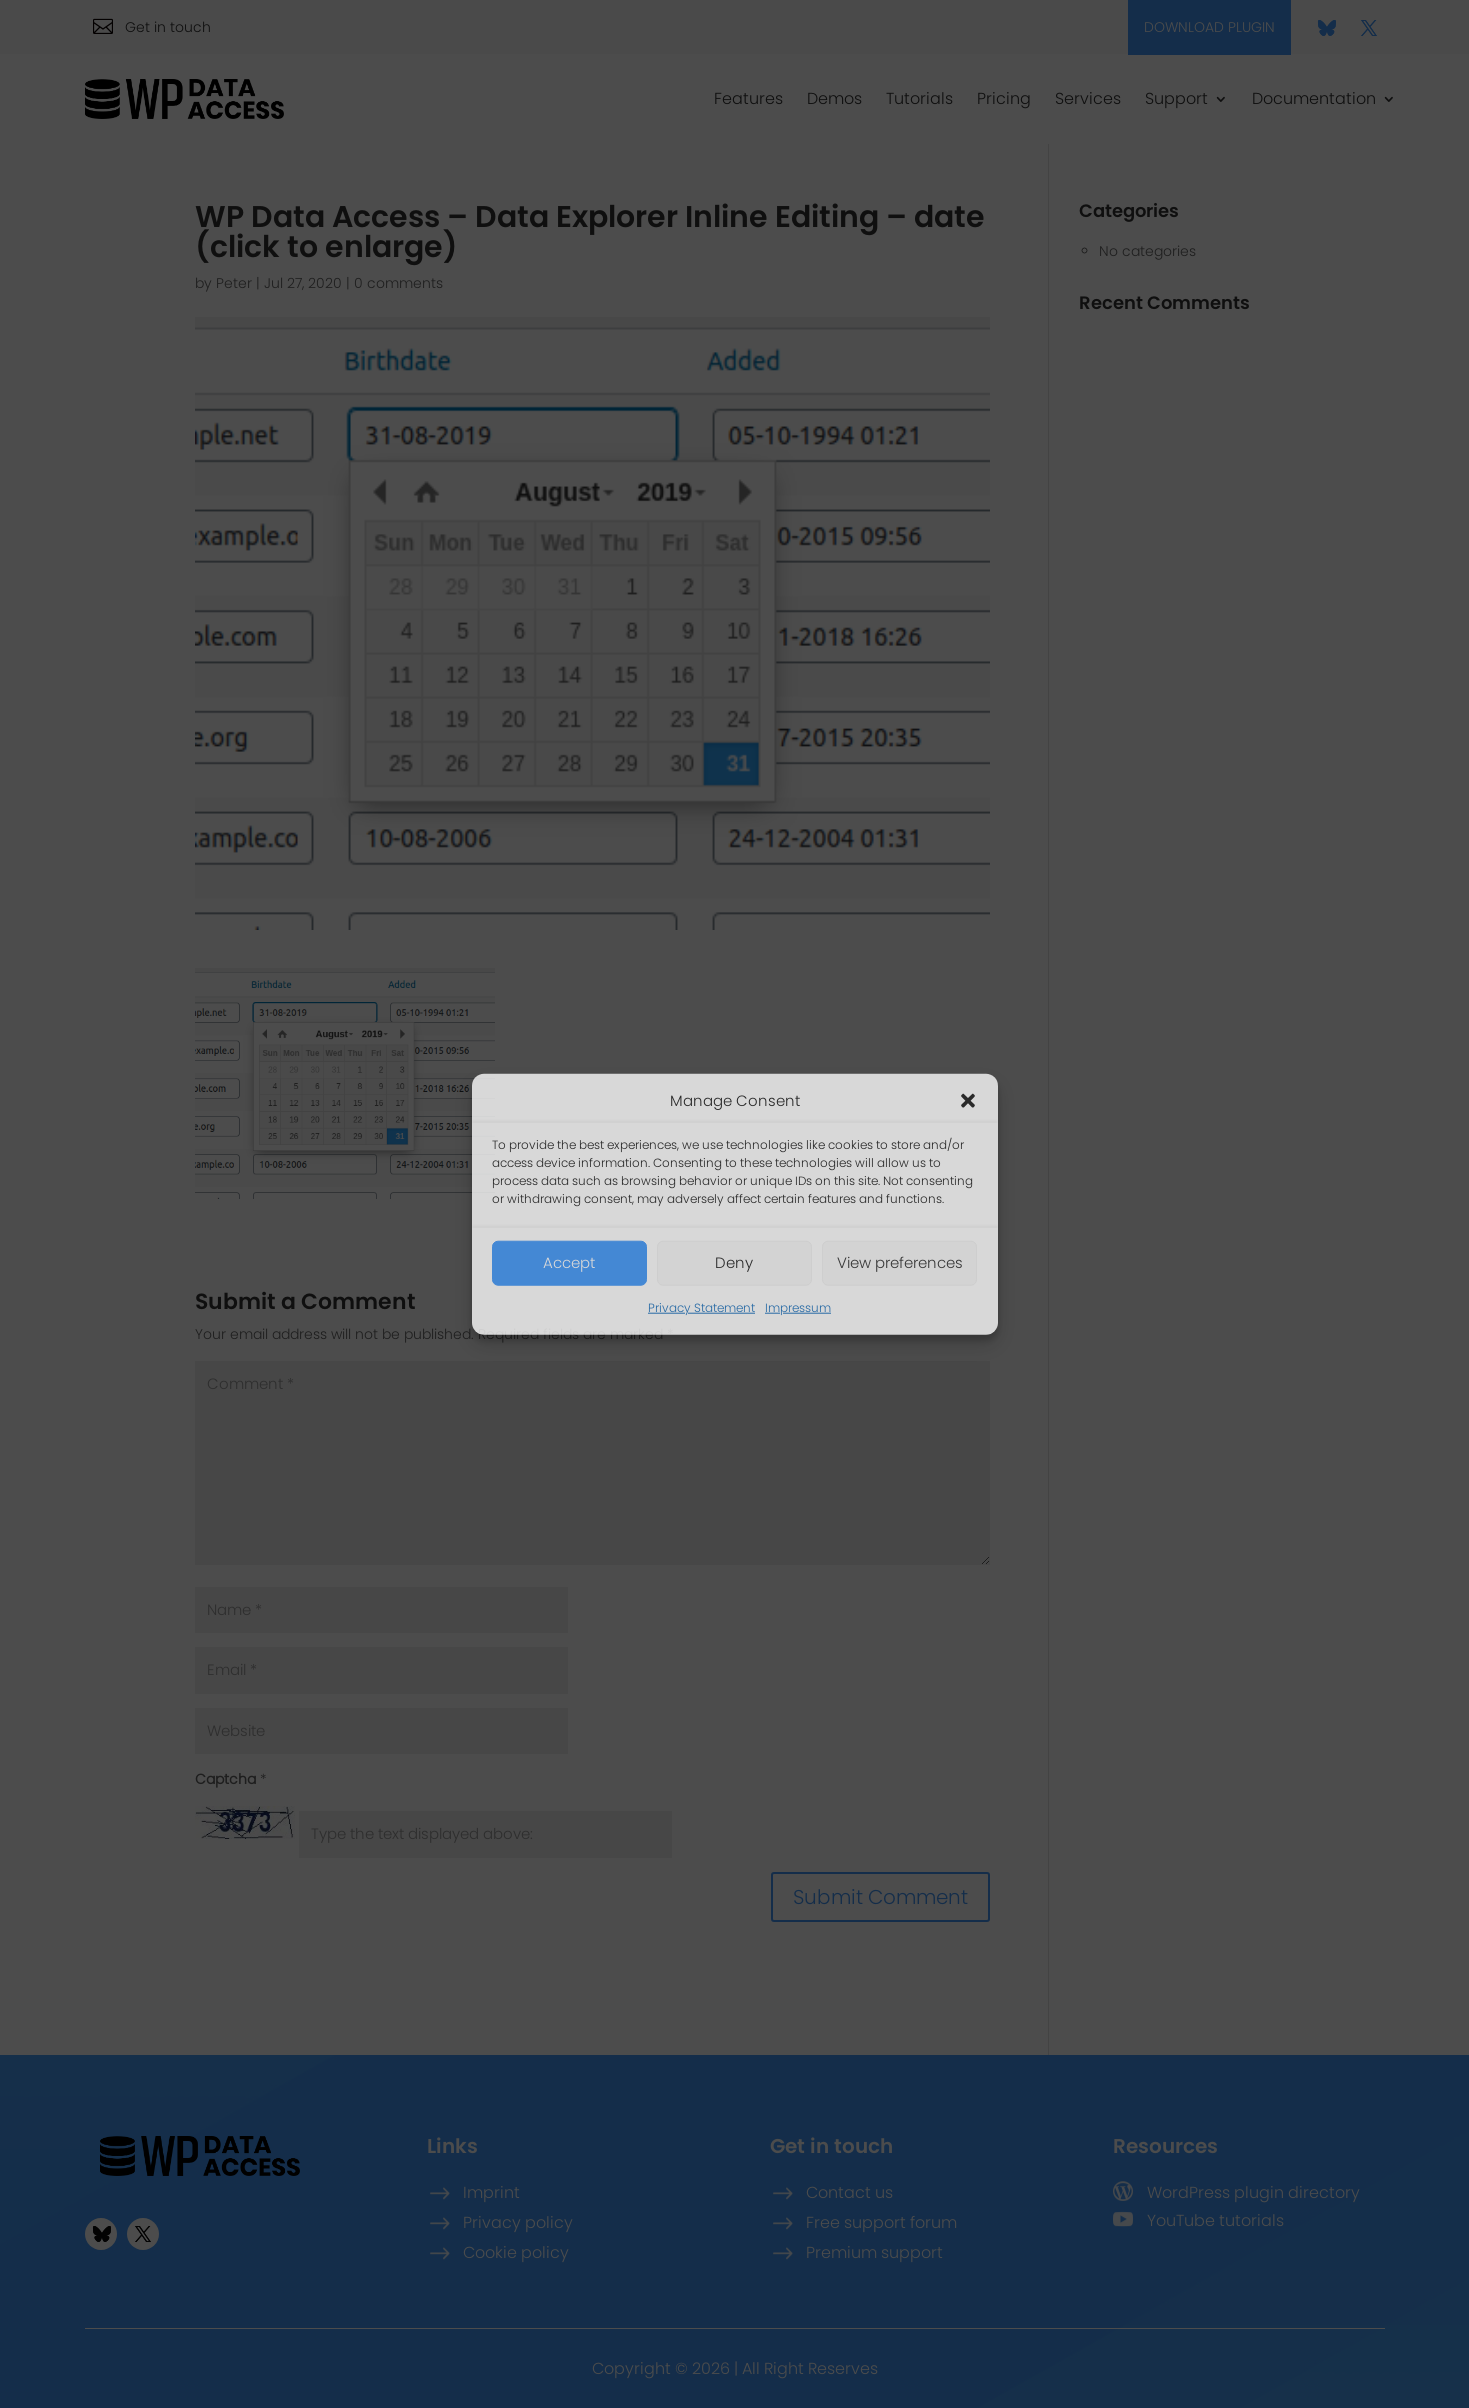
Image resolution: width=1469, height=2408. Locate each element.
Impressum (798, 1307)
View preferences (900, 1262)
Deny (734, 1262)
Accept (569, 1262)
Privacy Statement (701, 1307)
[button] (968, 1101)
